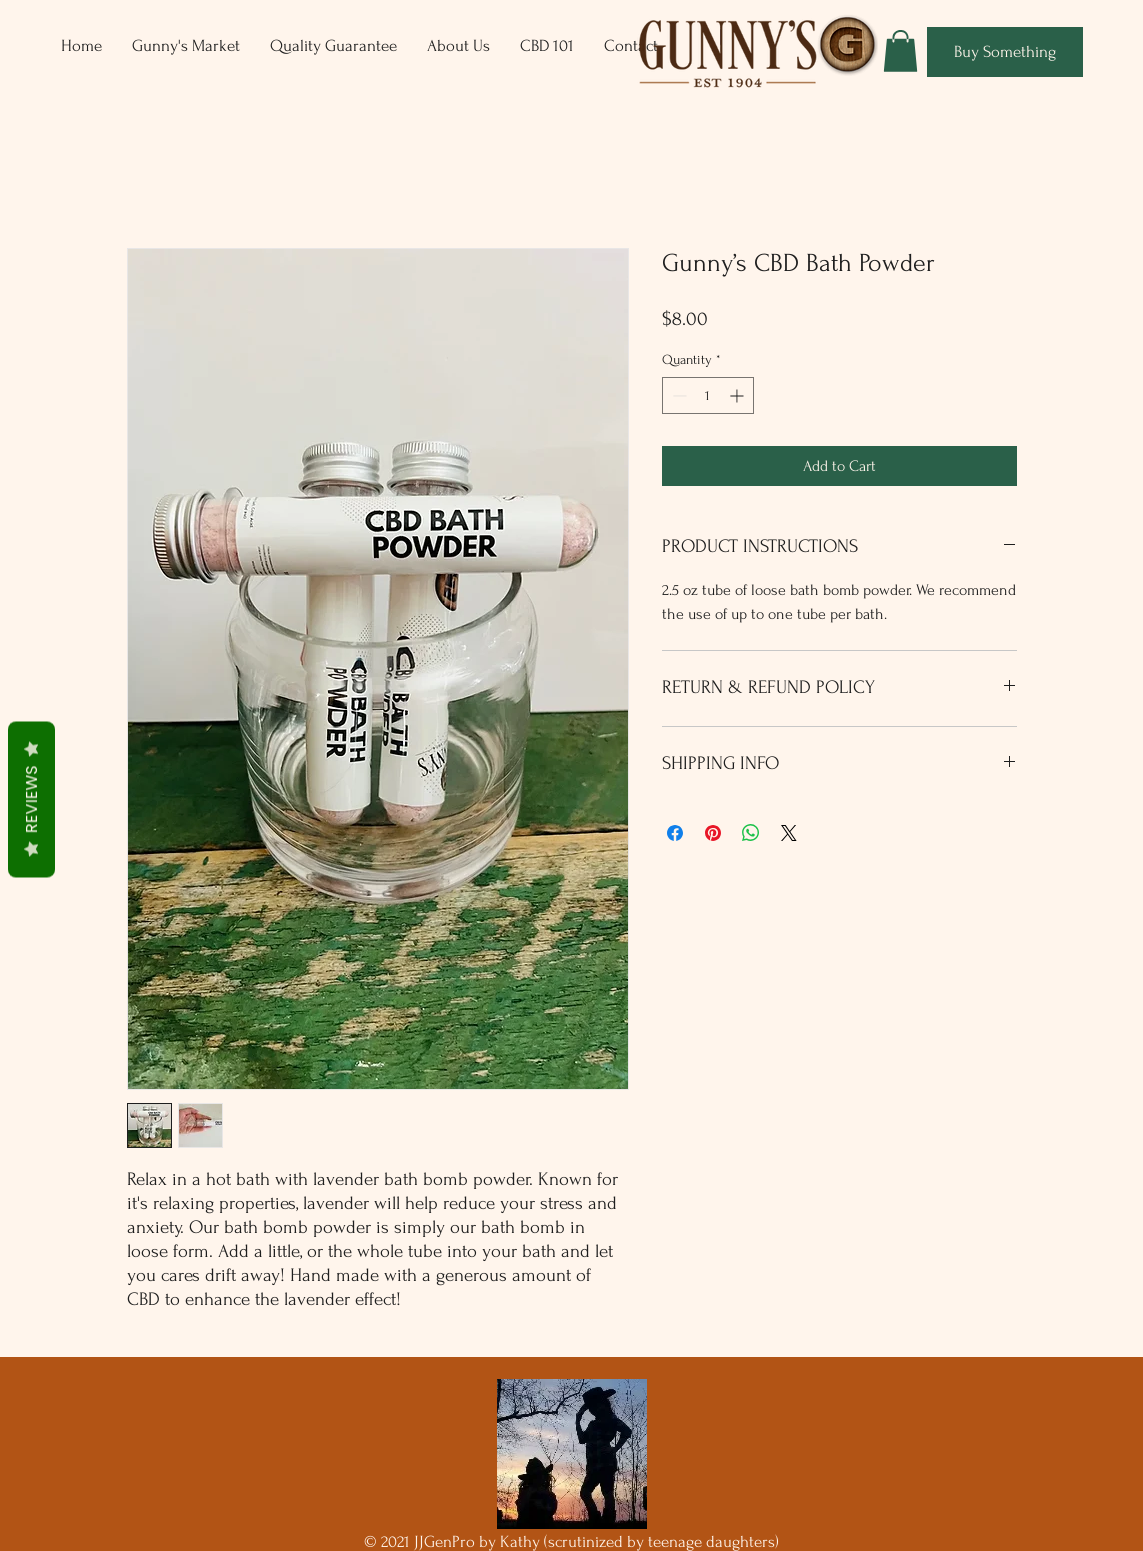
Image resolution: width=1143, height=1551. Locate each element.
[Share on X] (789, 833)
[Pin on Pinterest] (713, 833)
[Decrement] (677, 395)
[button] (900, 51)
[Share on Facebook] (675, 833)
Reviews (31, 799)
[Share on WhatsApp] (751, 833)
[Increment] (738, 395)
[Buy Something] (1005, 52)
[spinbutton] (708, 395)
